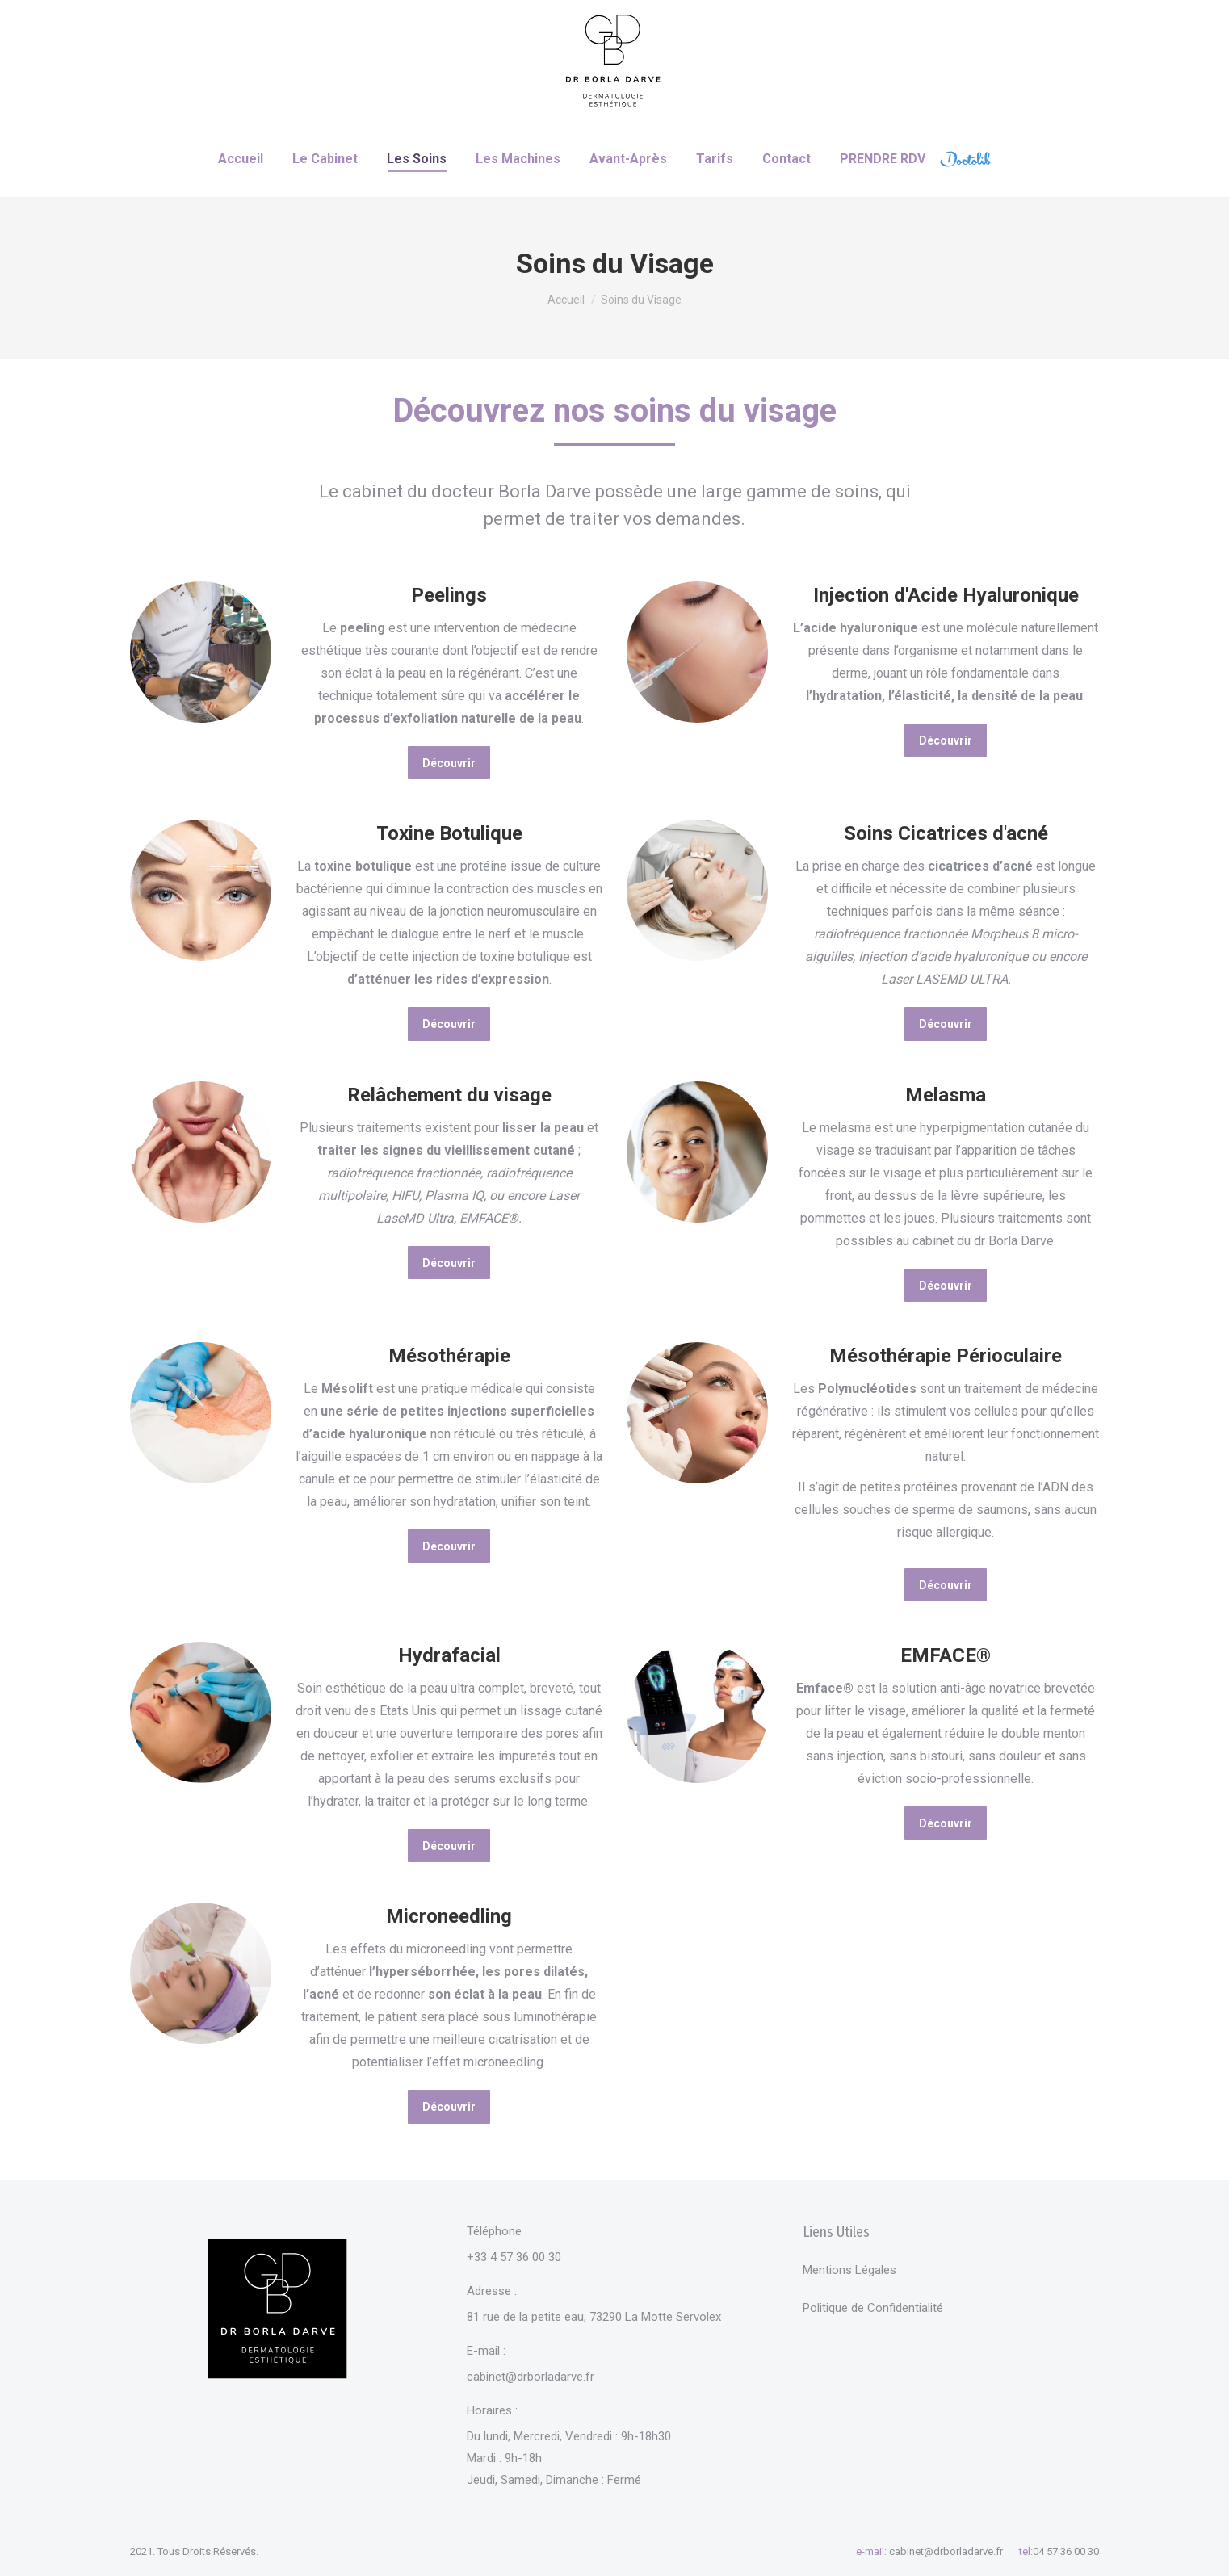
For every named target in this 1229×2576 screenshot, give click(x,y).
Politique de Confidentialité (873, 2308)
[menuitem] (240, 159)
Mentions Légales (849, 2270)
